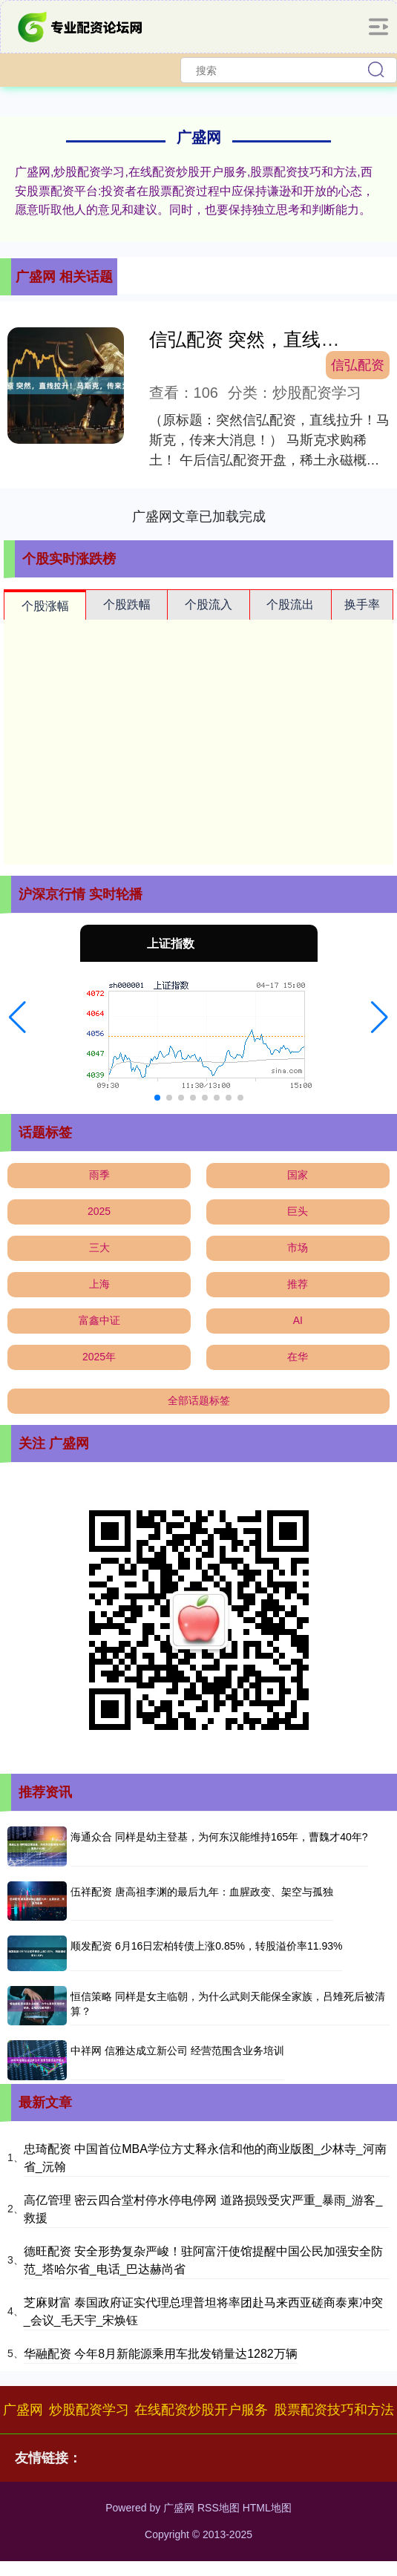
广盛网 (23, 2409)
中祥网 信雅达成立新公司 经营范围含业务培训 (177, 2050)
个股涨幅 (45, 606)
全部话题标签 (199, 1400)
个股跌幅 (127, 604)
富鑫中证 (99, 1320)
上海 (99, 1284)
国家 (297, 1175)
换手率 (362, 604)
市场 (297, 1247)
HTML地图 (267, 2508)
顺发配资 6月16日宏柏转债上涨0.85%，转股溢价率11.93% (206, 1946)
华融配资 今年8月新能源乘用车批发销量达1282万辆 (161, 2353)
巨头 (297, 1211)
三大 (99, 1247)
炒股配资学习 (89, 2409)
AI (298, 1320)
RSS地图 (218, 2508)
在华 (297, 1357)
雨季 (99, 1175)
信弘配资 (357, 365)
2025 (99, 1211)
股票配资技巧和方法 (334, 2409)
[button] (17, 1017)
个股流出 (290, 604)
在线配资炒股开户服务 (201, 2409)
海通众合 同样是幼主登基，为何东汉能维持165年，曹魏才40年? (219, 1837)
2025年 (99, 1357)
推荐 (297, 1284)
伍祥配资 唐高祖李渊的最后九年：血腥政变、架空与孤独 (201, 1892)
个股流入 (208, 604)
